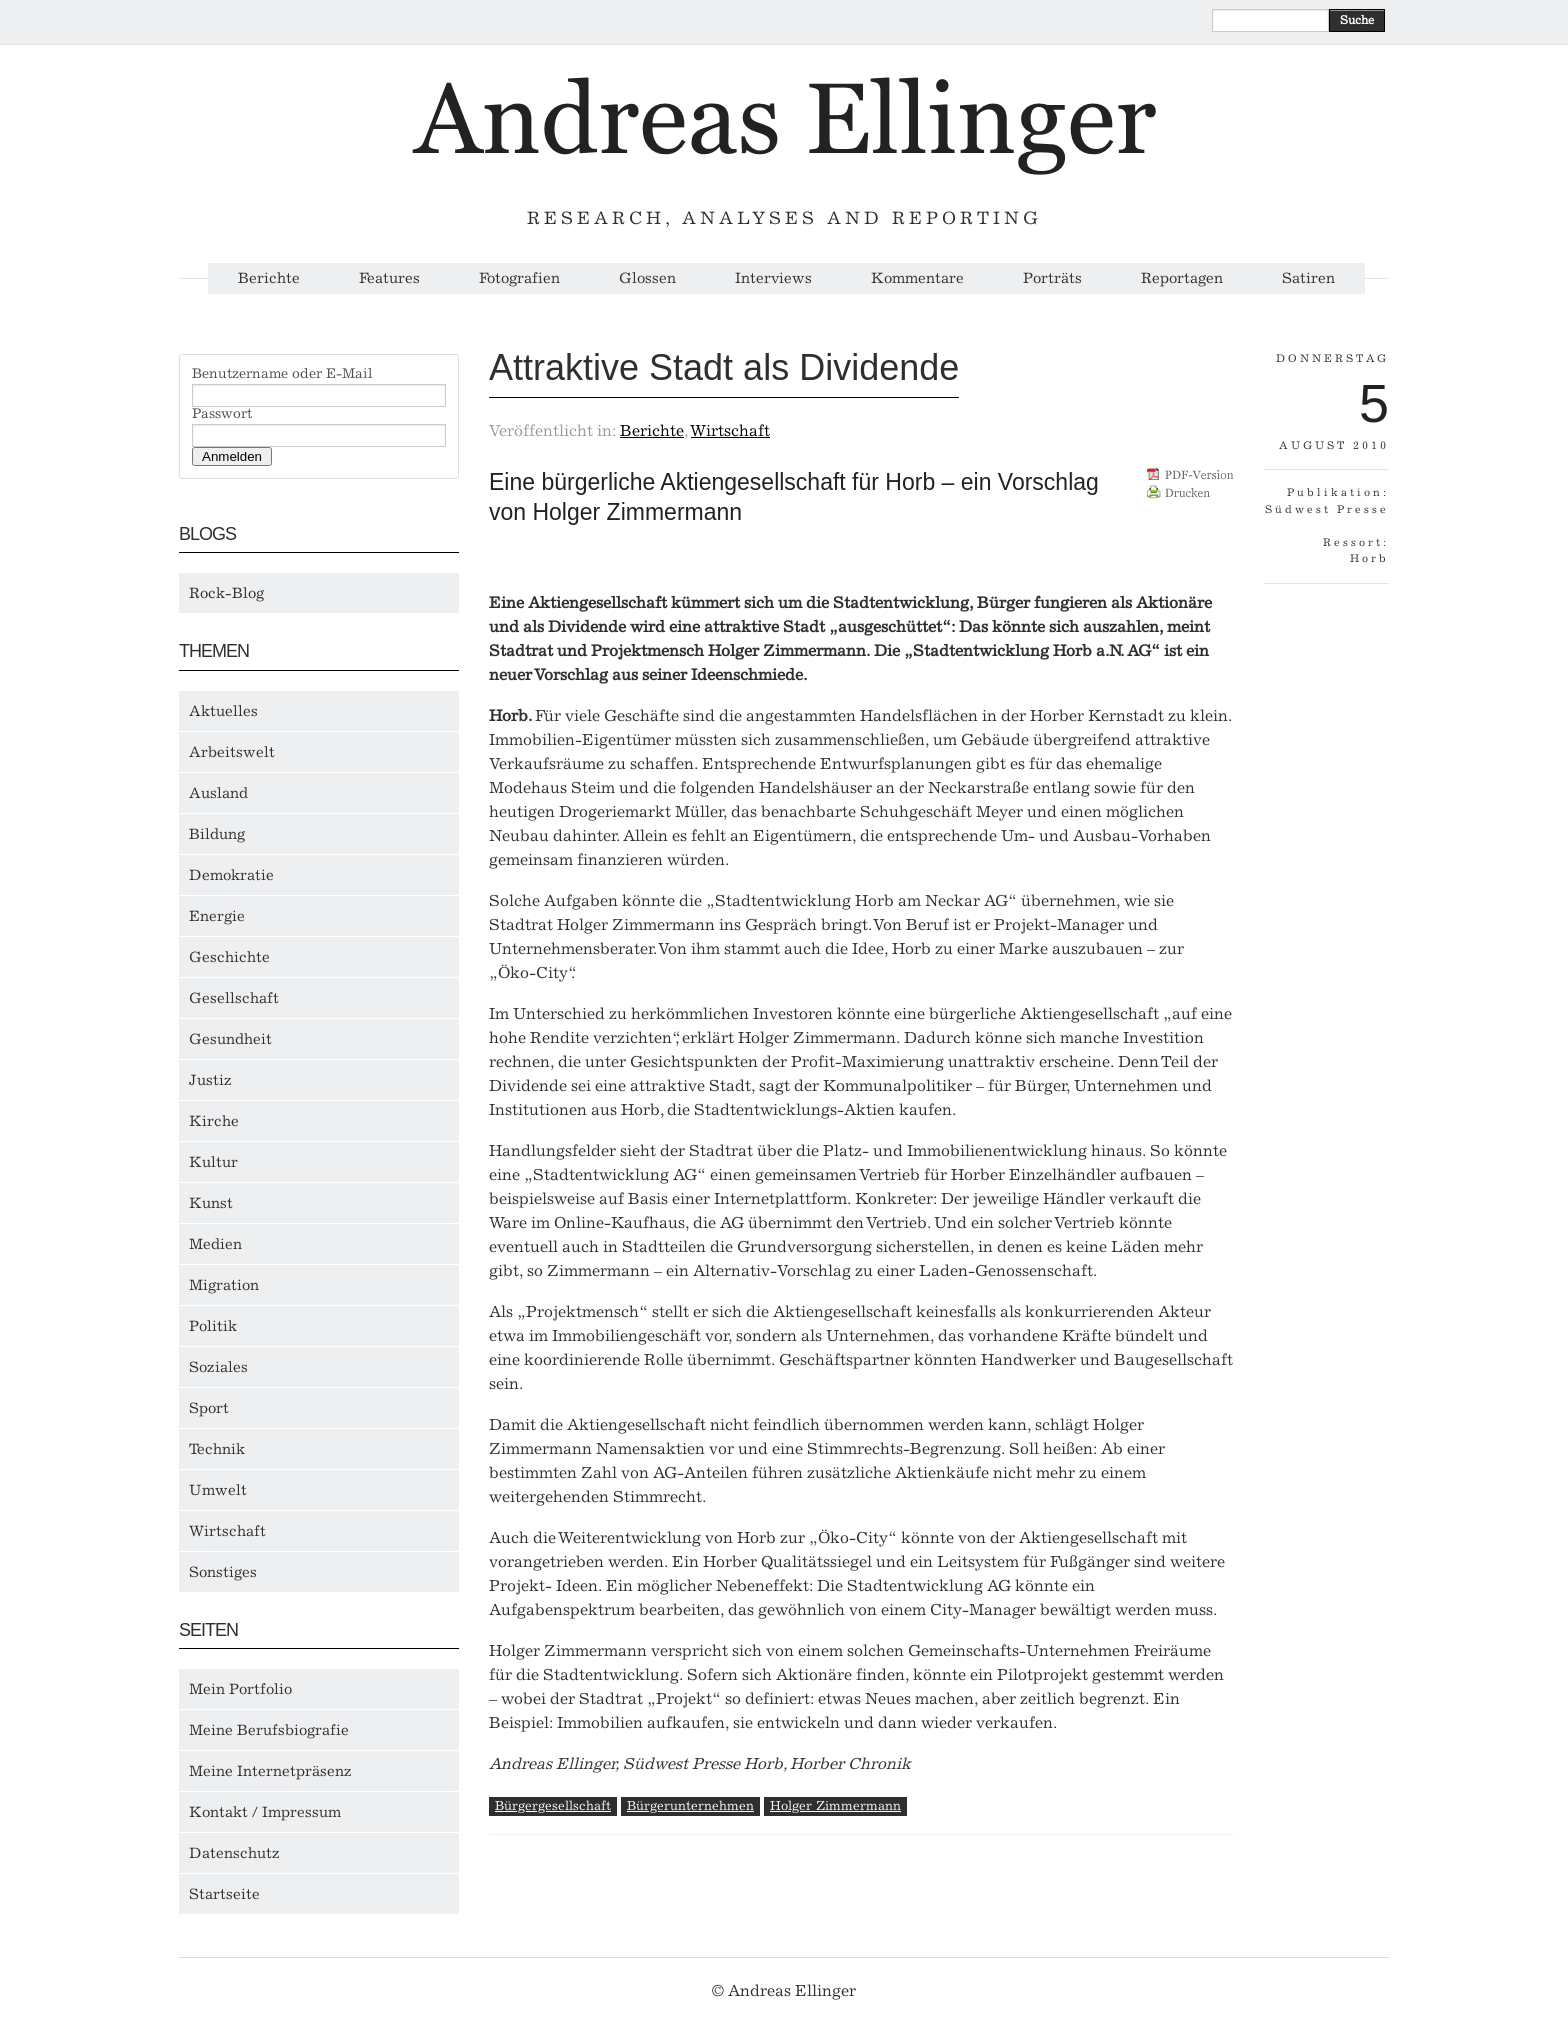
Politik (213, 1326)
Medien (215, 1244)
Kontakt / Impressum (265, 1812)
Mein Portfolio (240, 1689)
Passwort (222, 414)
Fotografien (519, 278)
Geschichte (229, 957)
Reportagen (1182, 278)
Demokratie (231, 875)
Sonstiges (223, 1572)
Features (389, 278)
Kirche (214, 1121)
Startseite (224, 1894)
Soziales (218, 1367)
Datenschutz (234, 1853)
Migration (224, 1285)
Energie (217, 916)
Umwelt (218, 1490)
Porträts (1052, 278)
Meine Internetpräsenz (270, 1771)
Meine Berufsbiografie (269, 1730)
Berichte (269, 278)
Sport (209, 1408)
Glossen (647, 278)
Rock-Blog (226, 593)
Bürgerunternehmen (690, 1805)
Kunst (211, 1203)
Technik (217, 1449)
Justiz (210, 1080)
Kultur (213, 1162)
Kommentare (917, 278)
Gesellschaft (234, 998)
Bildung (217, 834)
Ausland (218, 793)
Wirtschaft (227, 1531)
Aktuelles (223, 711)
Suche (1357, 20)
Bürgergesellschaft (553, 1805)
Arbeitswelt (232, 752)
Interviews (773, 278)
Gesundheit (230, 1039)
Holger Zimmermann (835, 1805)
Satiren (1308, 278)
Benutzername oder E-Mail (282, 374)
